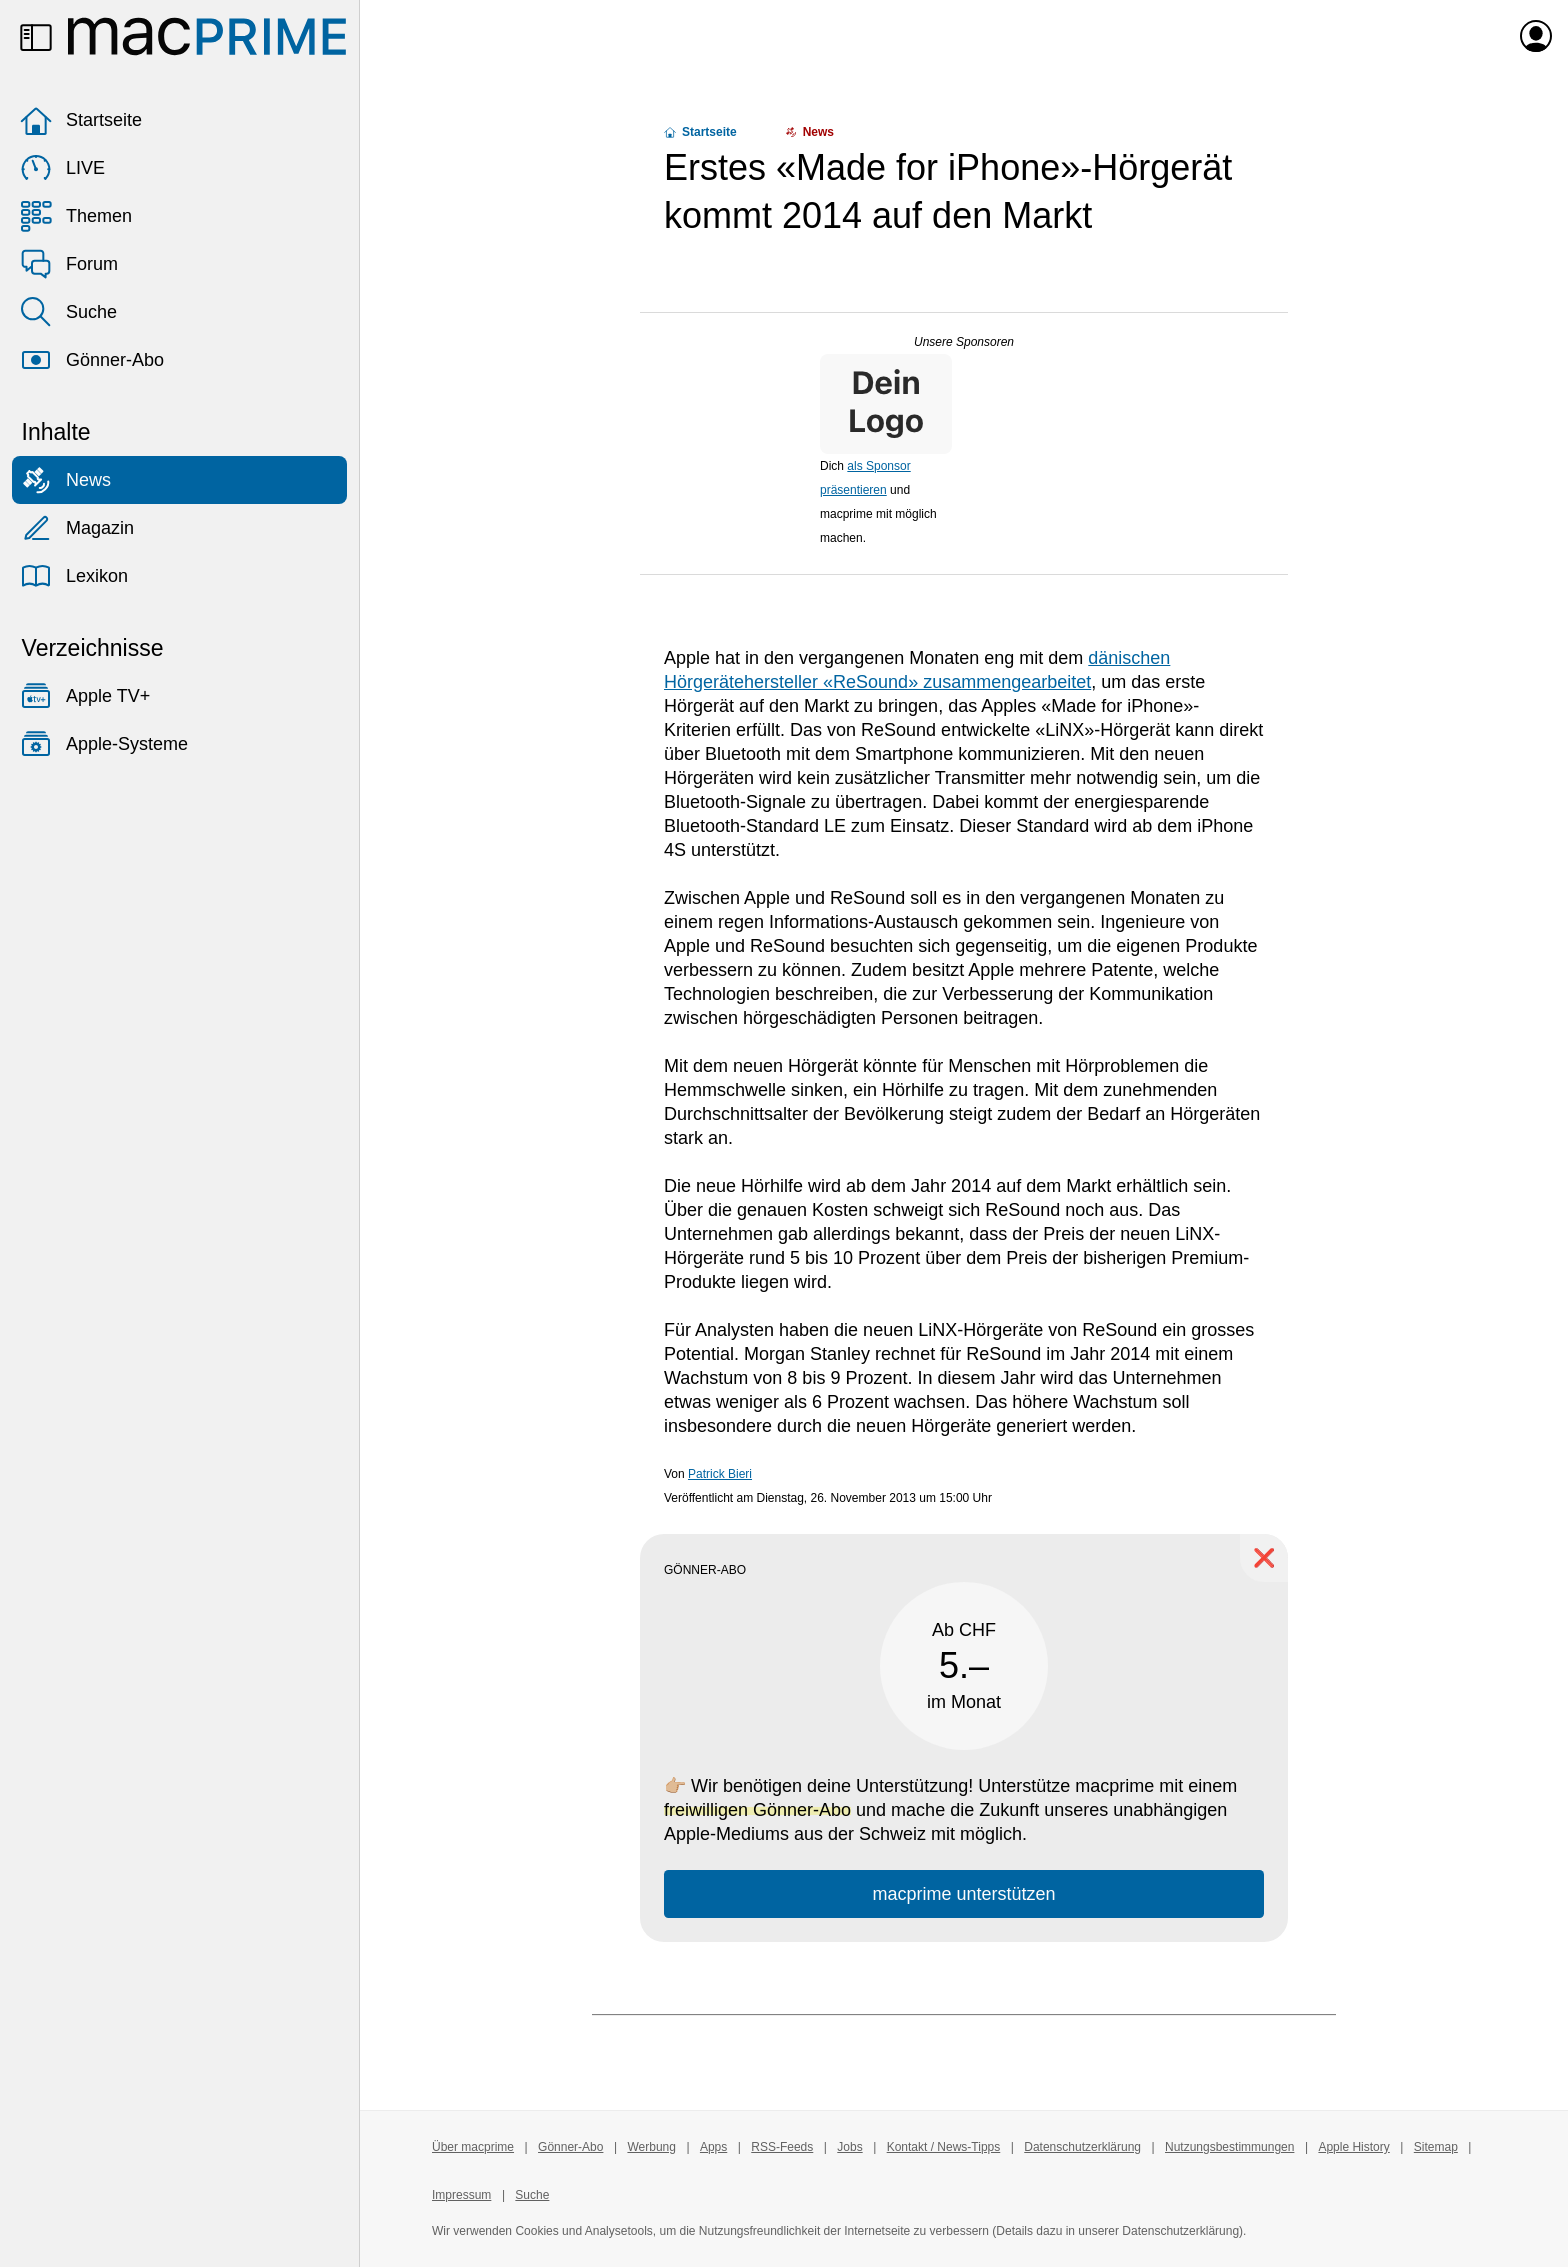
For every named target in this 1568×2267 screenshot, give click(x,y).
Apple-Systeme (104, 744)
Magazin (77, 528)
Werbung (651, 2147)
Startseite (81, 120)
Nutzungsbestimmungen (1229, 2147)
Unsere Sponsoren (964, 342)
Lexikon (74, 576)
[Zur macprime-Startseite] (207, 36)
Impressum (461, 2195)
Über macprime (473, 2147)
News (65, 480)
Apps (713, 2147)
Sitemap (1436, 2147)
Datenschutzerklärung (1082, 2147)
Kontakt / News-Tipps (944, 2147)
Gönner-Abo (92, 360)
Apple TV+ (85, 696)
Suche (68, 312)
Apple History (1353, 2147)
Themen (76, 216)
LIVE (62, 168)
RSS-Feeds (782, 2147)
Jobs (849, 2147)
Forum (69, 264)
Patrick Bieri (720, 1474)
